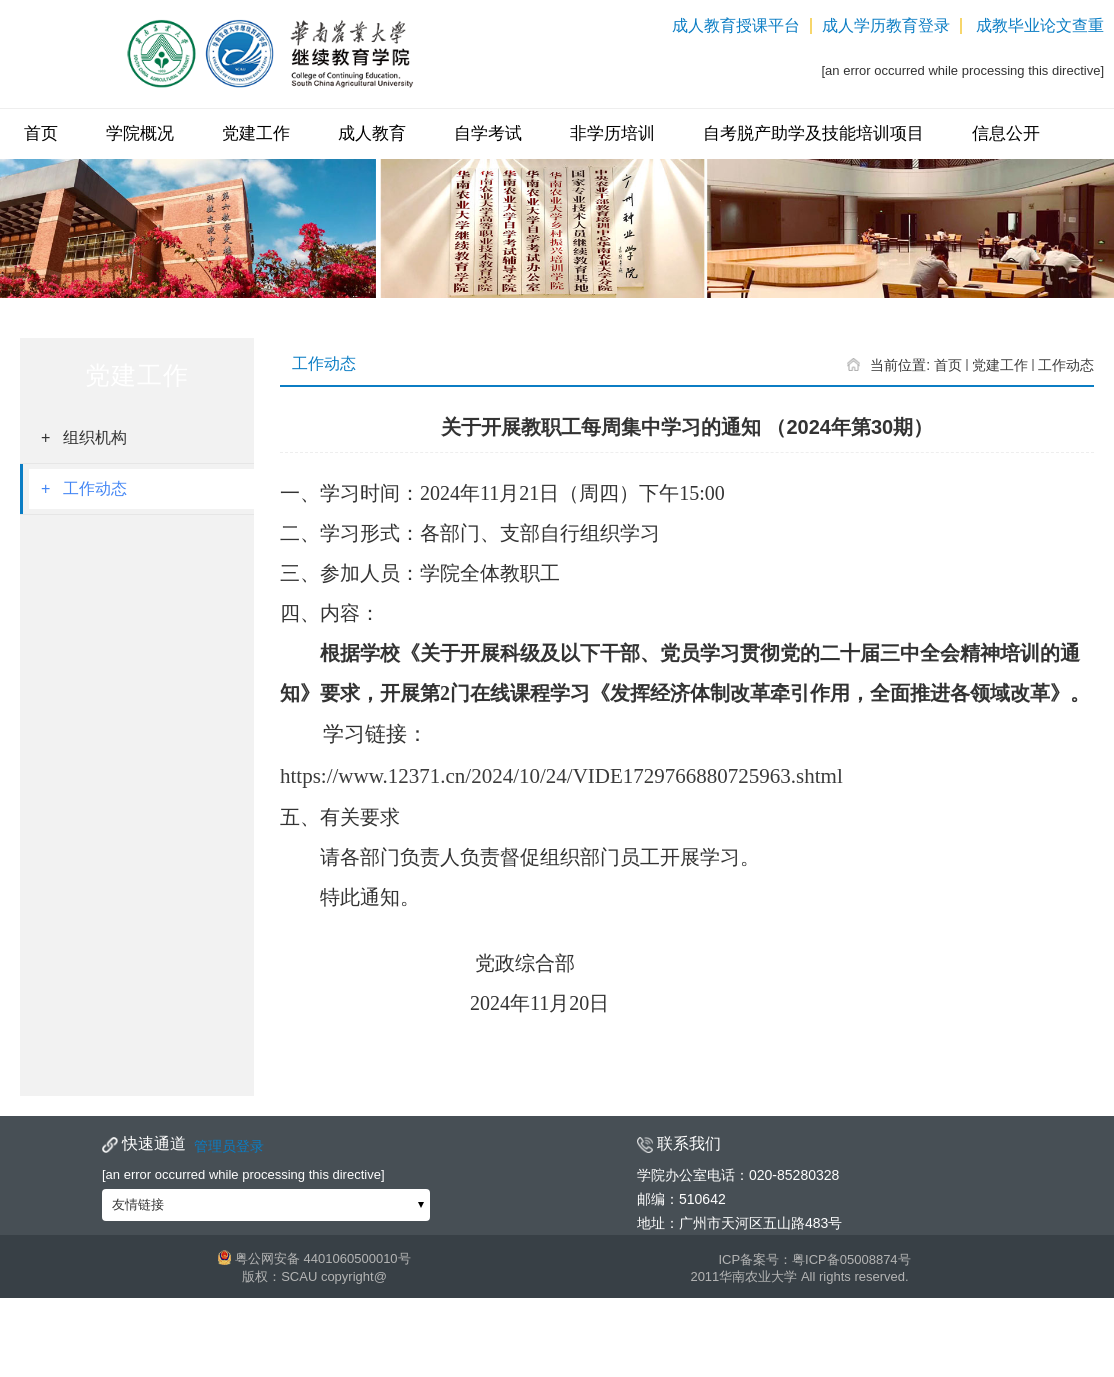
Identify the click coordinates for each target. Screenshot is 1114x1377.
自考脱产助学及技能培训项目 (813, 133)
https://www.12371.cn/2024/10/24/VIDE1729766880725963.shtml (561, 776)
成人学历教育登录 (886, 26)
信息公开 (1006, 133)
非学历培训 (612, 133)
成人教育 (372, 133)
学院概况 (140, 133)
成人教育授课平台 (736, 26)
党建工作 (256, 133)
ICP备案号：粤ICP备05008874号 (814, 1259)
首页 (41, 133)
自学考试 (488, 133)
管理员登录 (229, 1146)
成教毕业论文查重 (1040, 26)
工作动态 (1066, 365)
